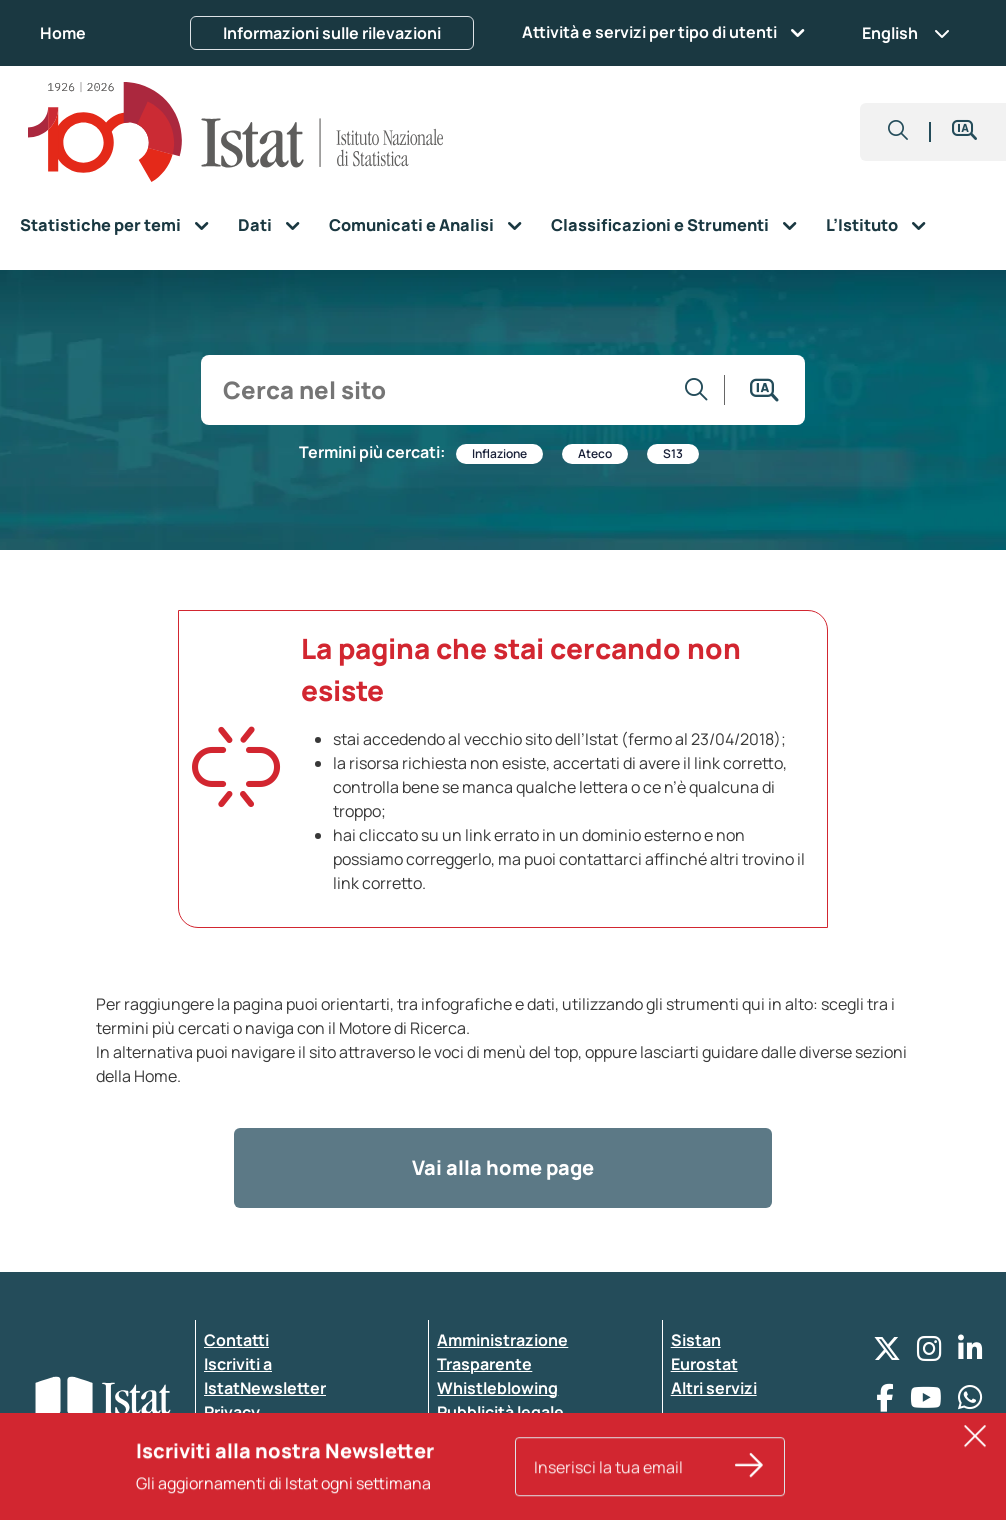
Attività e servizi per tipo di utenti (649, 32)
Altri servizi (714, 1388)
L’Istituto (862, 225)
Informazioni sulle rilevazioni (332, 33)
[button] (898, 132)
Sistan (696, 1340)
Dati (255, 225)
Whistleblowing (497, 1388)
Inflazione (499, 453)
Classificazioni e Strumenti (660, 225)
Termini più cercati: (372, 452)
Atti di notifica (491, 1436)
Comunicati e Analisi (411, 225)
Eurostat (704, 1364)
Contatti (236, 1340)
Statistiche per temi (100, 225)
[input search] (440, 390)
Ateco (595, 453)
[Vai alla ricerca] (697, 390)
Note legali (478, 1460)
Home (63, 33)
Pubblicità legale (500, 1412)
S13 (673, 453)
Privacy (232, 1412)
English (906, 33)
